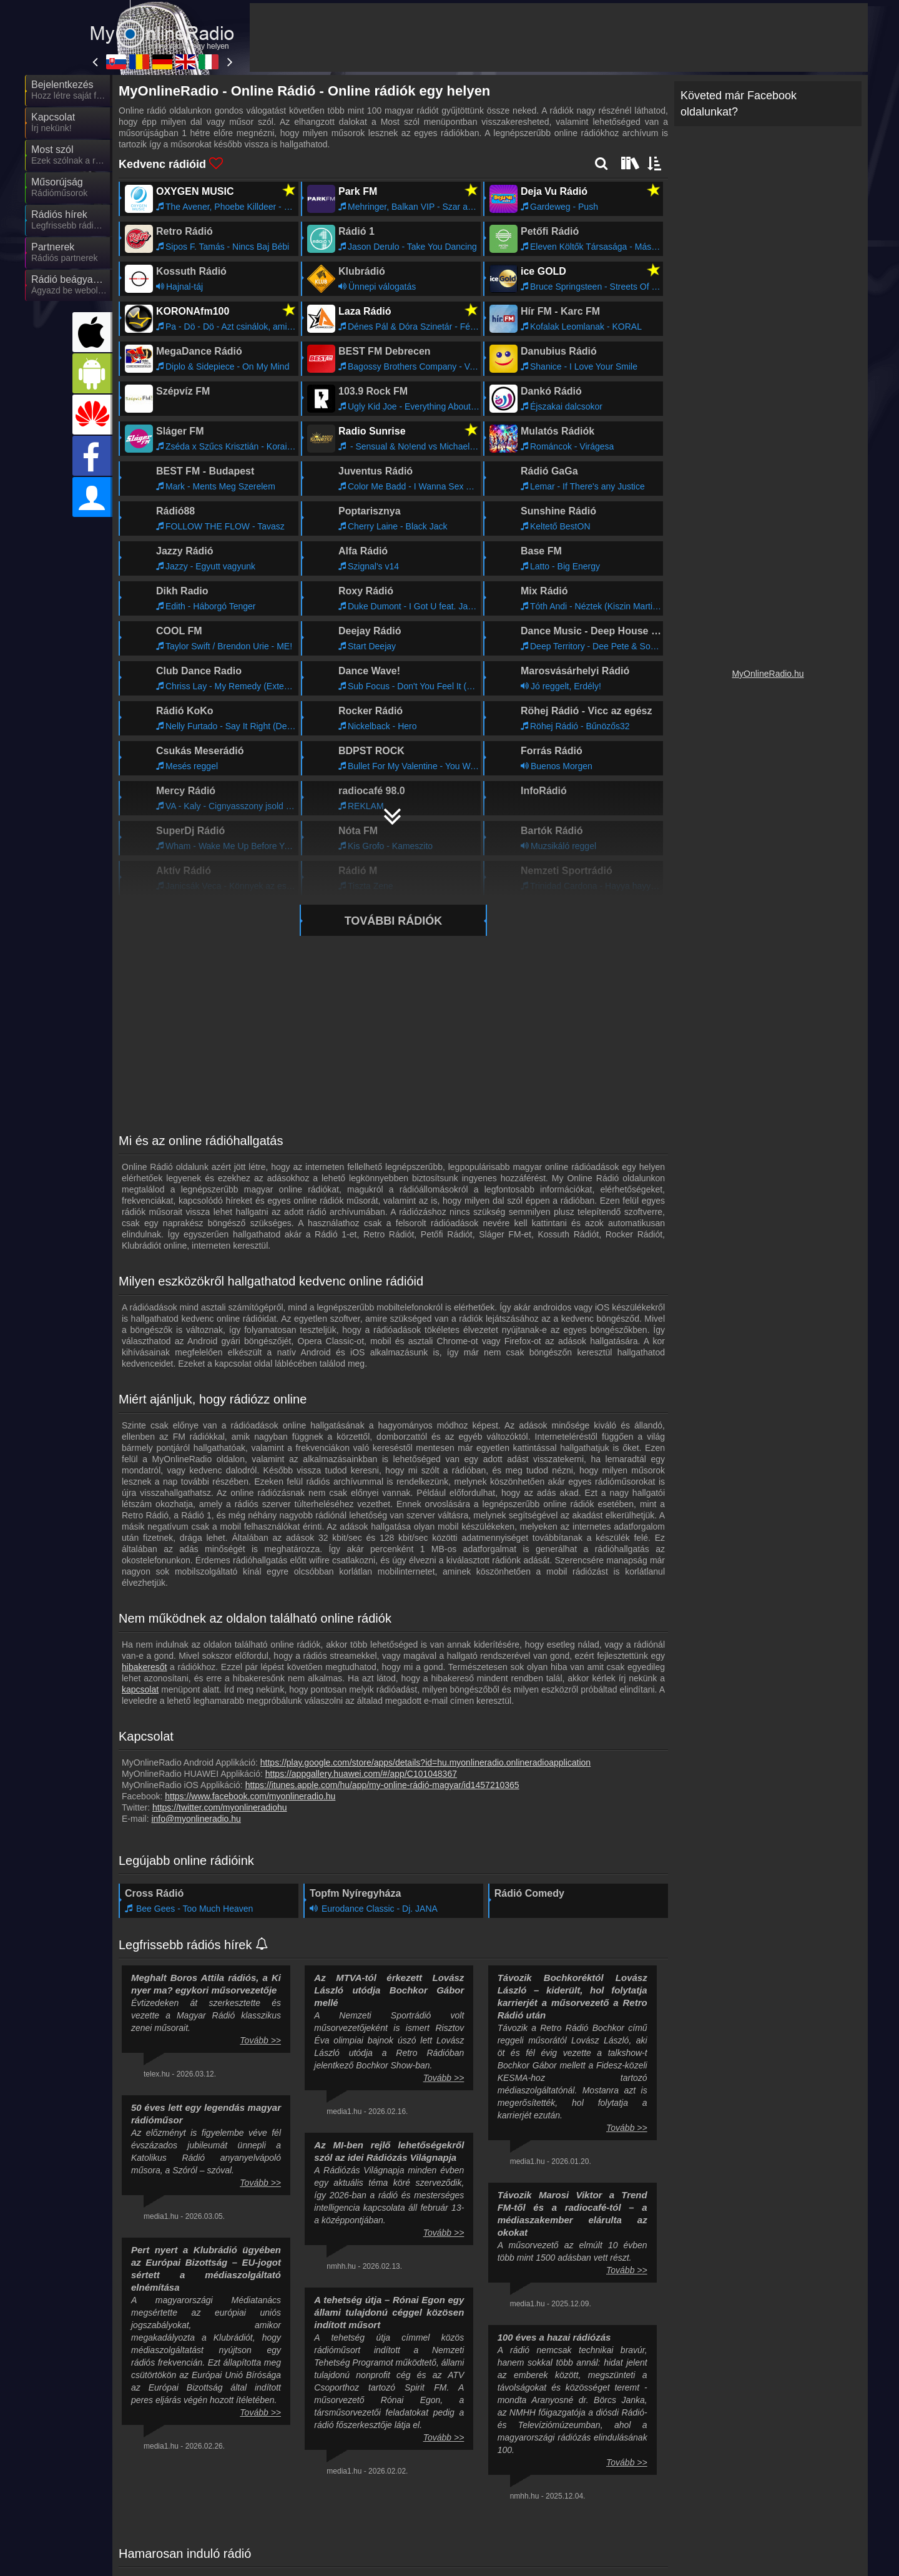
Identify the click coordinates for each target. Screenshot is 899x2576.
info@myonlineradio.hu (195, 1819)
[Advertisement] (559, 37)
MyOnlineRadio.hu (767, 674)
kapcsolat (140, 1689)
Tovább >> (260, 2040)
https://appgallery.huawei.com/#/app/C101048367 (361, 1774)
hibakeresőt (144, 1667)
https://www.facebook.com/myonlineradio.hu (250, 1796)
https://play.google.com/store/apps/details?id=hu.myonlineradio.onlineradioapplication (425, 1762)
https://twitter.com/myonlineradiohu (219, 1807)
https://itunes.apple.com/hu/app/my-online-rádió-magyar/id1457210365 (382, 1785)
